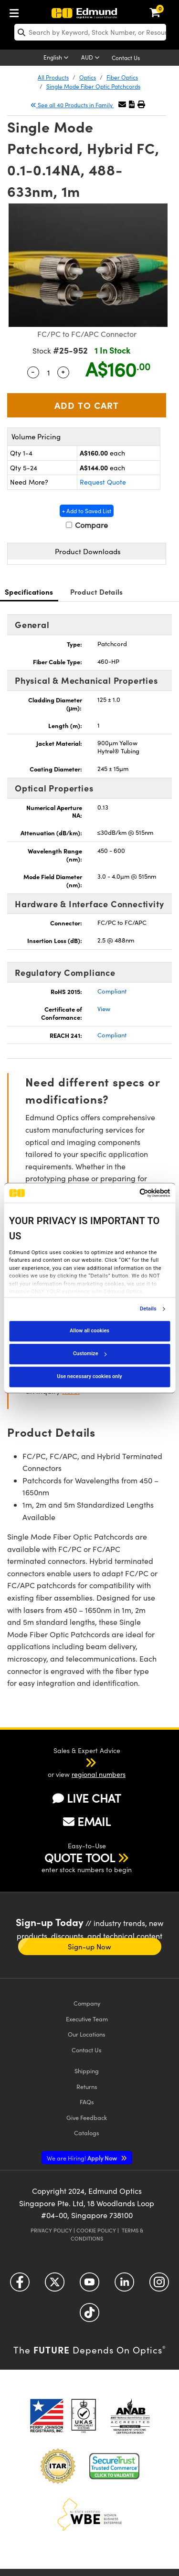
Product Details (96, 592)
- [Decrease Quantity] (33, 371)
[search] (90, 32)
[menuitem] (17, 11)
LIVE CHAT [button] (87, 1798)
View (103, 1008)
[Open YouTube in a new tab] (89, 2286)
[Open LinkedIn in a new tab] (124, 2286)
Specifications (29, 592)
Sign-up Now (89, 1946)
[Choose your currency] (91, 58)
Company (87, 2003)
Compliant (111, 991)
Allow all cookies (89, 1331)
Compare (87, 525)
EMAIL (87, 1821)
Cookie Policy (96, 2230)
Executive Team (87, 2019)
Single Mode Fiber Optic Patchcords (93, 86)
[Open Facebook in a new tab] (19, 2286)
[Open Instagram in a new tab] (159, 2286)
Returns (86, 2086)
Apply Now (82, 2158)
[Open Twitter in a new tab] (54, 2286)
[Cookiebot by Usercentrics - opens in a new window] (129, 1192)
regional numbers (99, 1774)
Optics (87, 77)
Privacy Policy (51, 2230)
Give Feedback (86, 2117)
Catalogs (86, 2133)
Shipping (86, 2071)
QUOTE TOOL (79, 1857)
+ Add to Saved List (86, 511)
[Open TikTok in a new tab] (89, 2316)
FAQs (87, 2102)
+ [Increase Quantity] (63, 371)
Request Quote (103, 482)
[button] (132, 104)
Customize (89, 1353)
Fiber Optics (122, 77)
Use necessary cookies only (89, 1376)
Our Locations (86, 2034)
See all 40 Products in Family (72, 105)
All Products (53, 77)
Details (148, 1309)
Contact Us (126, 57)
